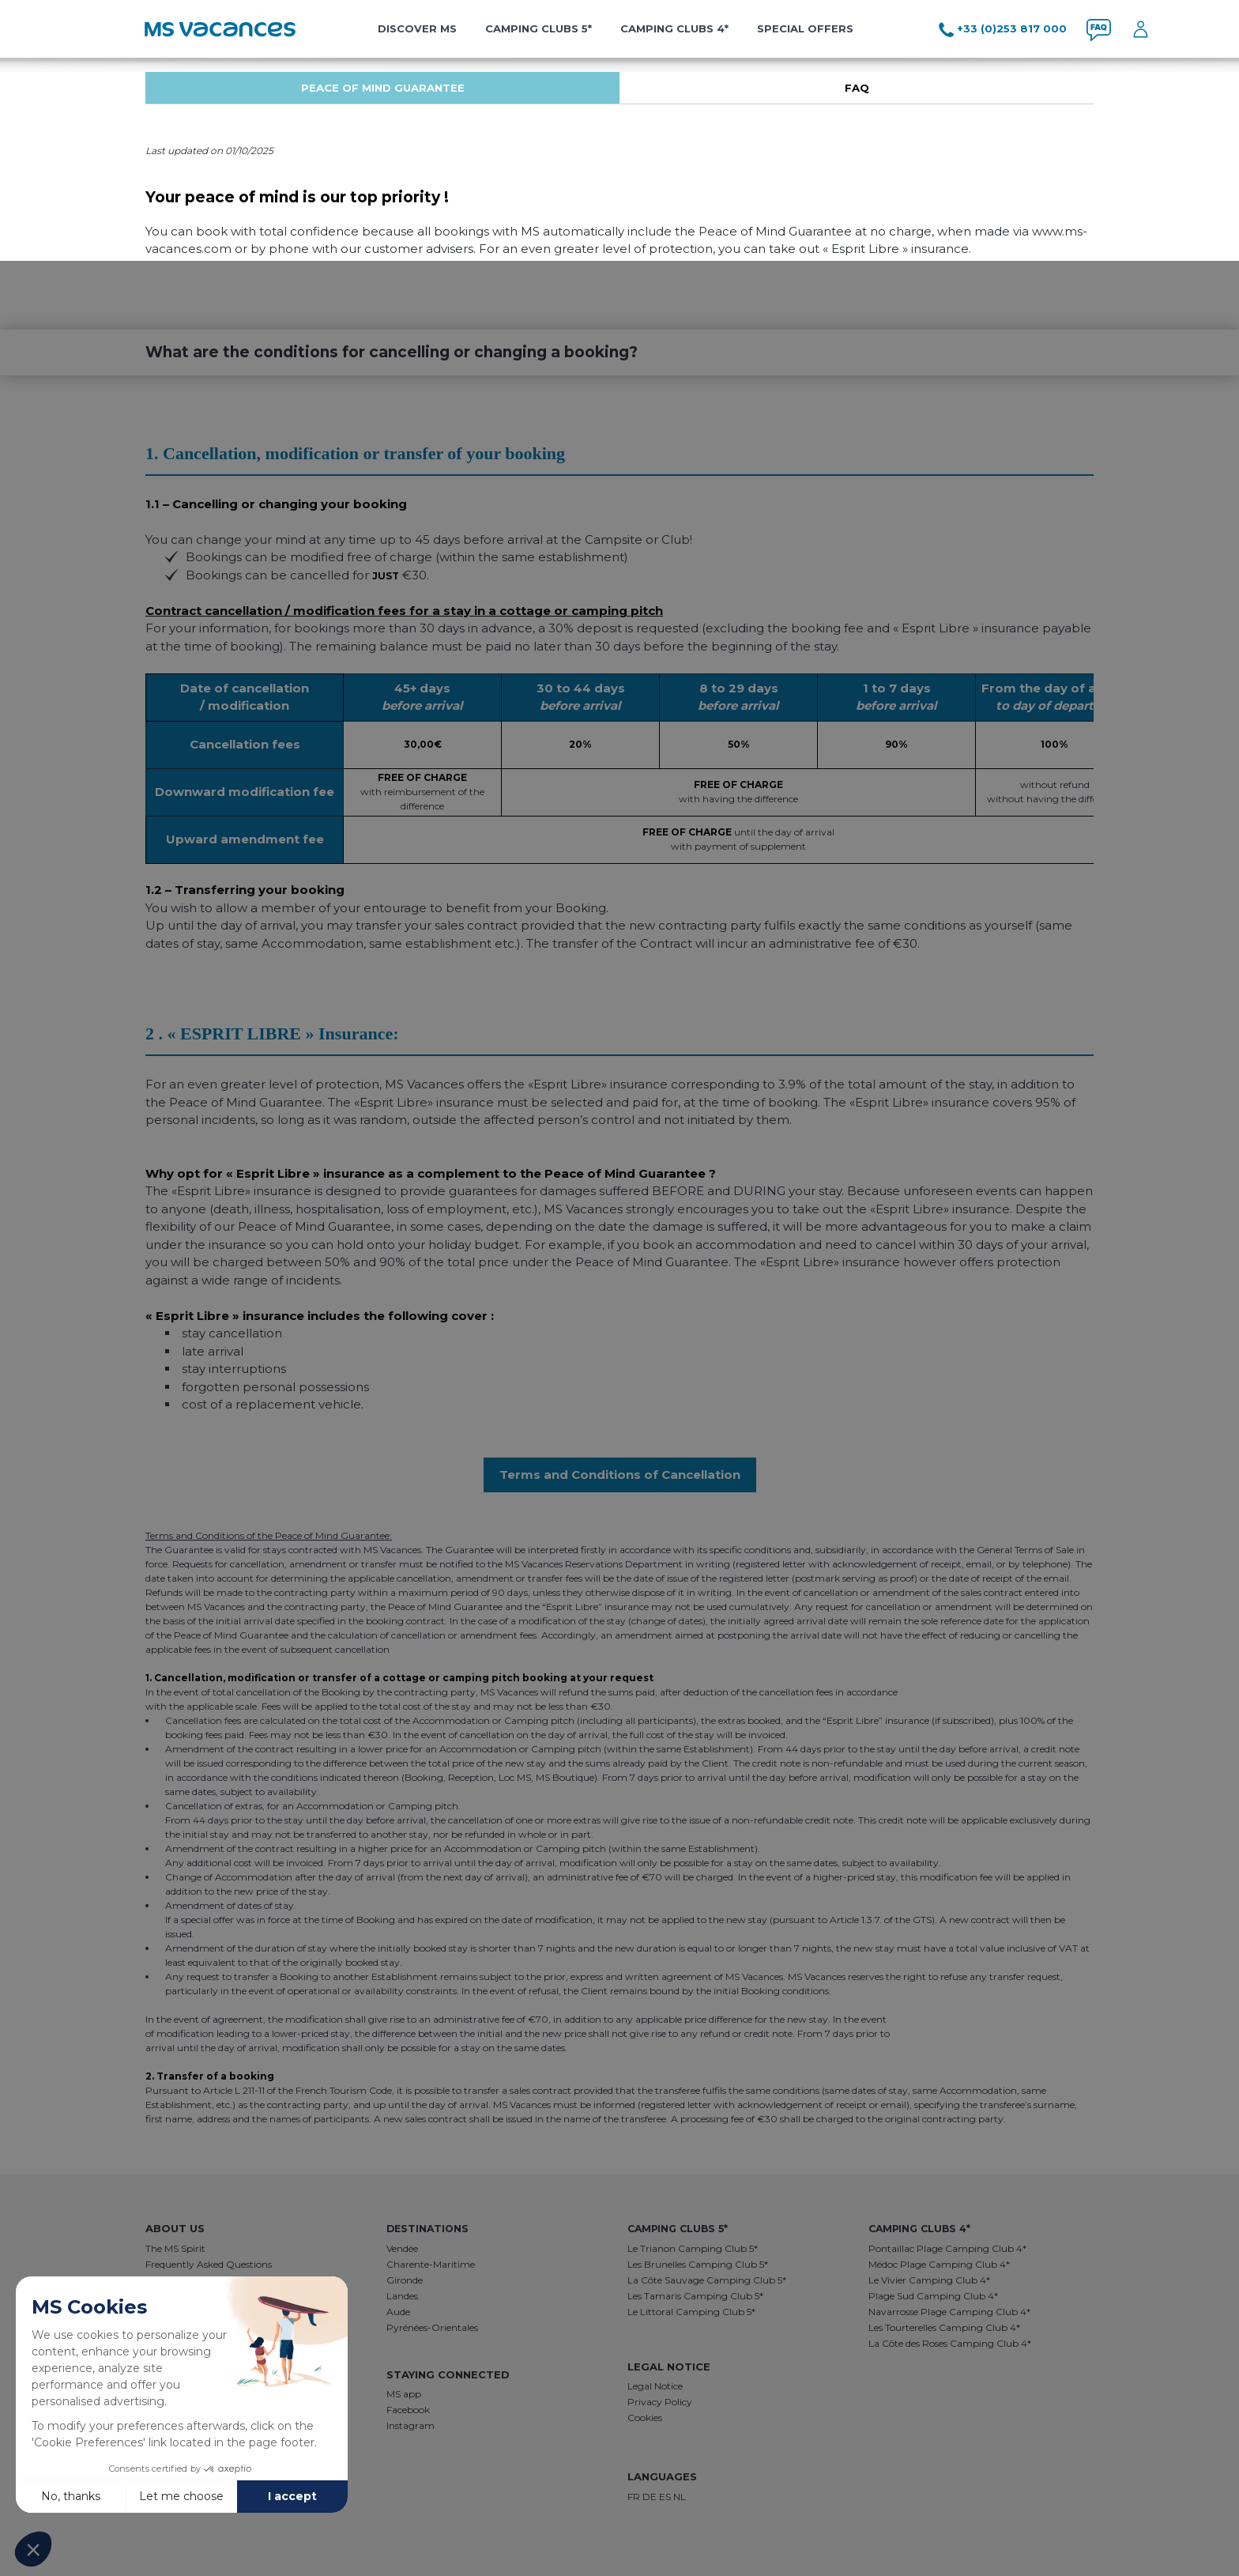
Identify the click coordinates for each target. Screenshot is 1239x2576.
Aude (398, 2312)
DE (650, 2496)
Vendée (402, 2248)
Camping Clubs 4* (674, 28)
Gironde (404, 2280)
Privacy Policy (659, 2402)
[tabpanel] (382, 88)
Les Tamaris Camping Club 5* (695, 2296)
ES (666, 2496)
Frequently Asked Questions (208, 2264)
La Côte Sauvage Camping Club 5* (706, 2280)
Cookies (644, 2417)
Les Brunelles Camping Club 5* (697, 2264)
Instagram (410, 2425)
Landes (402, 2296)
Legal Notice (655, 2386)
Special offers (805, 28)
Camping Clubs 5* (538, 28)
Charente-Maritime (430, 2264)
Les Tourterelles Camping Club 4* (944, 2327)
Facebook (408, 2410)
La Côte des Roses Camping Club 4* (949, 2343)
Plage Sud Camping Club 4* (933, 2296)
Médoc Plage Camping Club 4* (939, 2264)
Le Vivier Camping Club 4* (929, 2280)
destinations (425, 2229)
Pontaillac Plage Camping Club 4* (947, 2248)
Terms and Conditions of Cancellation (619, 1474)
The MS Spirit (175, 2248)
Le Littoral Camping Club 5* (691, 2312)
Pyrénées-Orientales (432, 2327)
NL (679, 2496)
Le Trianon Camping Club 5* (692, 2248)
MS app (403, 2394)
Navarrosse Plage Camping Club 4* (949, 2312)
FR (634, 2496)
